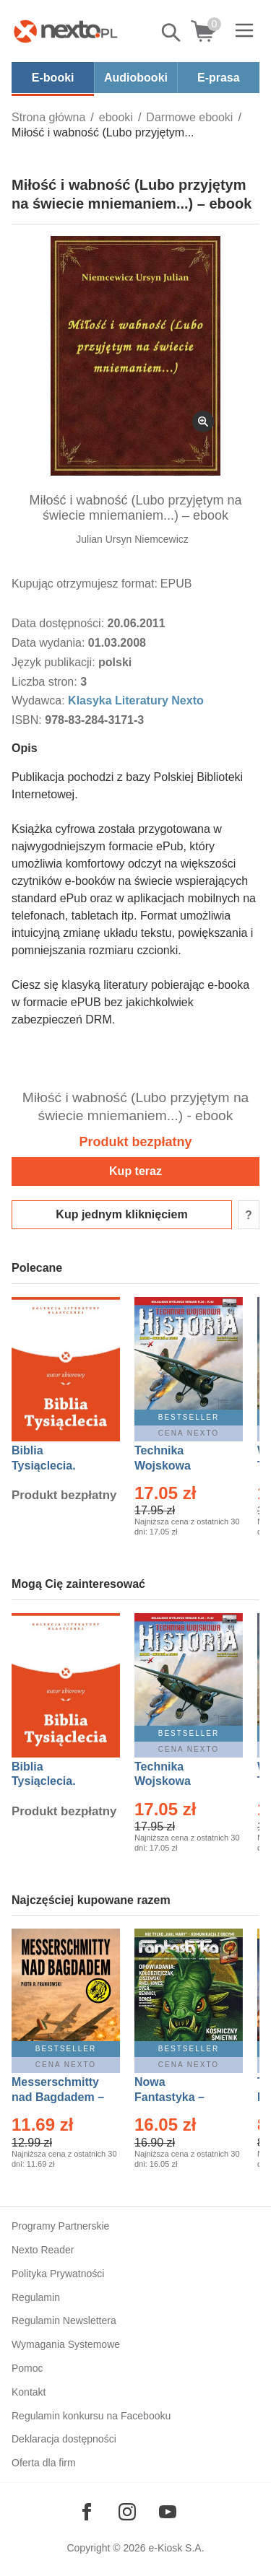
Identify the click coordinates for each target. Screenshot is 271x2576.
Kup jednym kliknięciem (121, 1214)
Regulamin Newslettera (64, 2320)
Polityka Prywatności (58, 2273)
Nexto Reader (43, 2250)
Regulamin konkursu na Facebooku (91, 2416)
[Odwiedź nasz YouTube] (167, 2511)
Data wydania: (50, 643)
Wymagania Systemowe (66, 2344)
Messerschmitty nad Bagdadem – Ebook (58, 2097)
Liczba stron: (46, 682)
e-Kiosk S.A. (177, 2548)
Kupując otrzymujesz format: (85, 583)
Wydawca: (40, 700)
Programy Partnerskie (60, 2226)
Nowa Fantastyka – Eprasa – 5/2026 (177, 2097)
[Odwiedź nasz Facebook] (86, 2511)
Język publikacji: (55, 662)
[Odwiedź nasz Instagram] (127, 2511)
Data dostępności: (60, 623)
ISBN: (28, 720)
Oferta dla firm (44, 2462)
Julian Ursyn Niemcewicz (132, 539)
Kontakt (29, 2392)
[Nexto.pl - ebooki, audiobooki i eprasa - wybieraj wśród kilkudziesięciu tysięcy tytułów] (66, 31)
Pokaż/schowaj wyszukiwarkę (172, 32)
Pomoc (27, 2368)
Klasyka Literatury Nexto (136, 700)
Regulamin (36, 2297)
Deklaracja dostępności (64, 2439)
